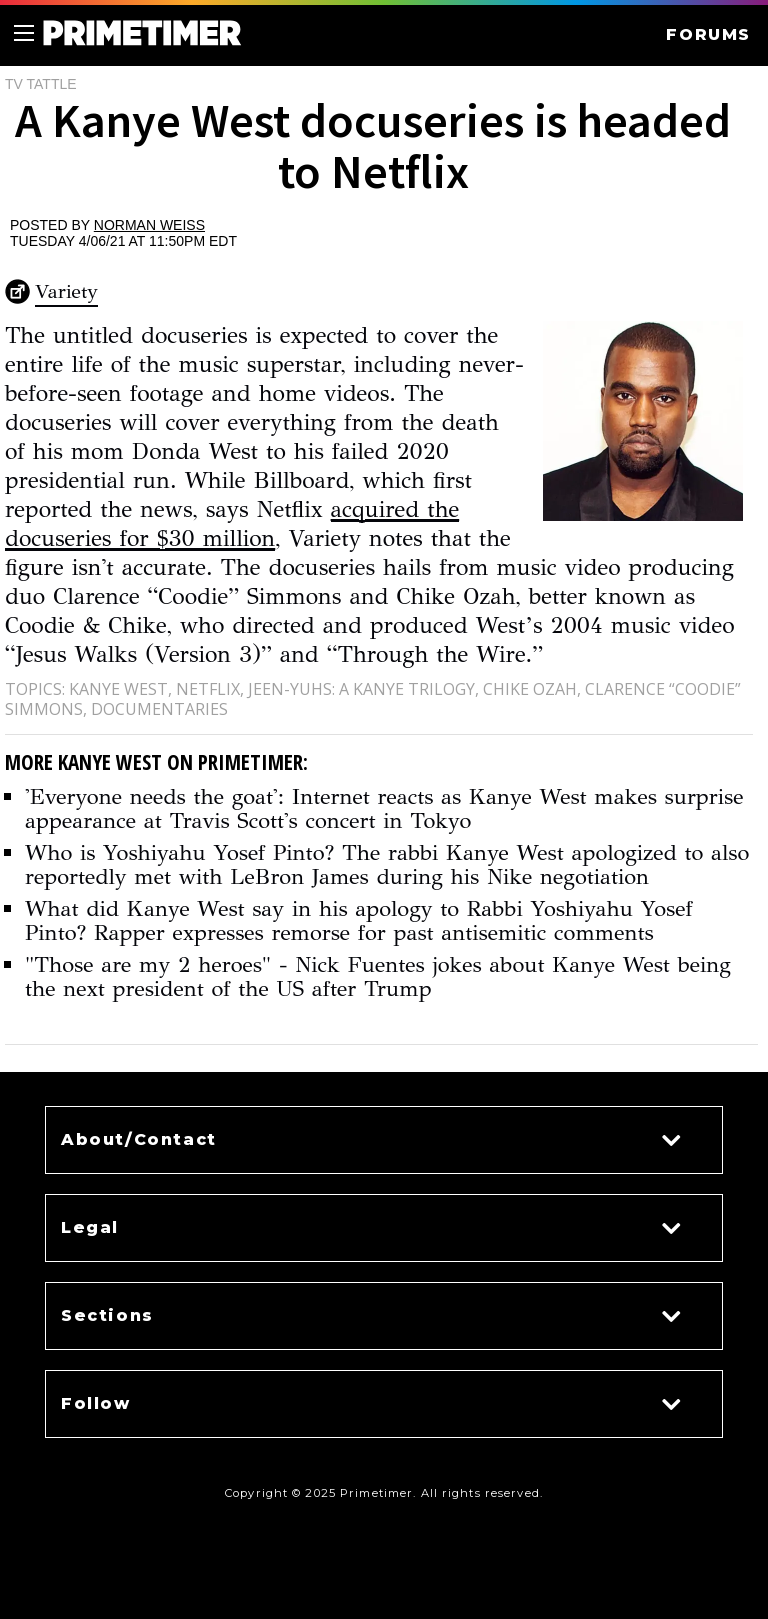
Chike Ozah (530, 689)
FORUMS (708, 34)
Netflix (208, 689)
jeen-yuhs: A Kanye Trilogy (361, 689)
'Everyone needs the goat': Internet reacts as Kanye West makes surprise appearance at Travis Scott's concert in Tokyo (384, 808)
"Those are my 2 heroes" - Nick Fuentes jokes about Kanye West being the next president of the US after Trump (378, 976)
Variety (66, 291)
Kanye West (118, 689)
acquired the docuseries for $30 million (232, 523)
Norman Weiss (149, 225)
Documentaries (159, 709)
